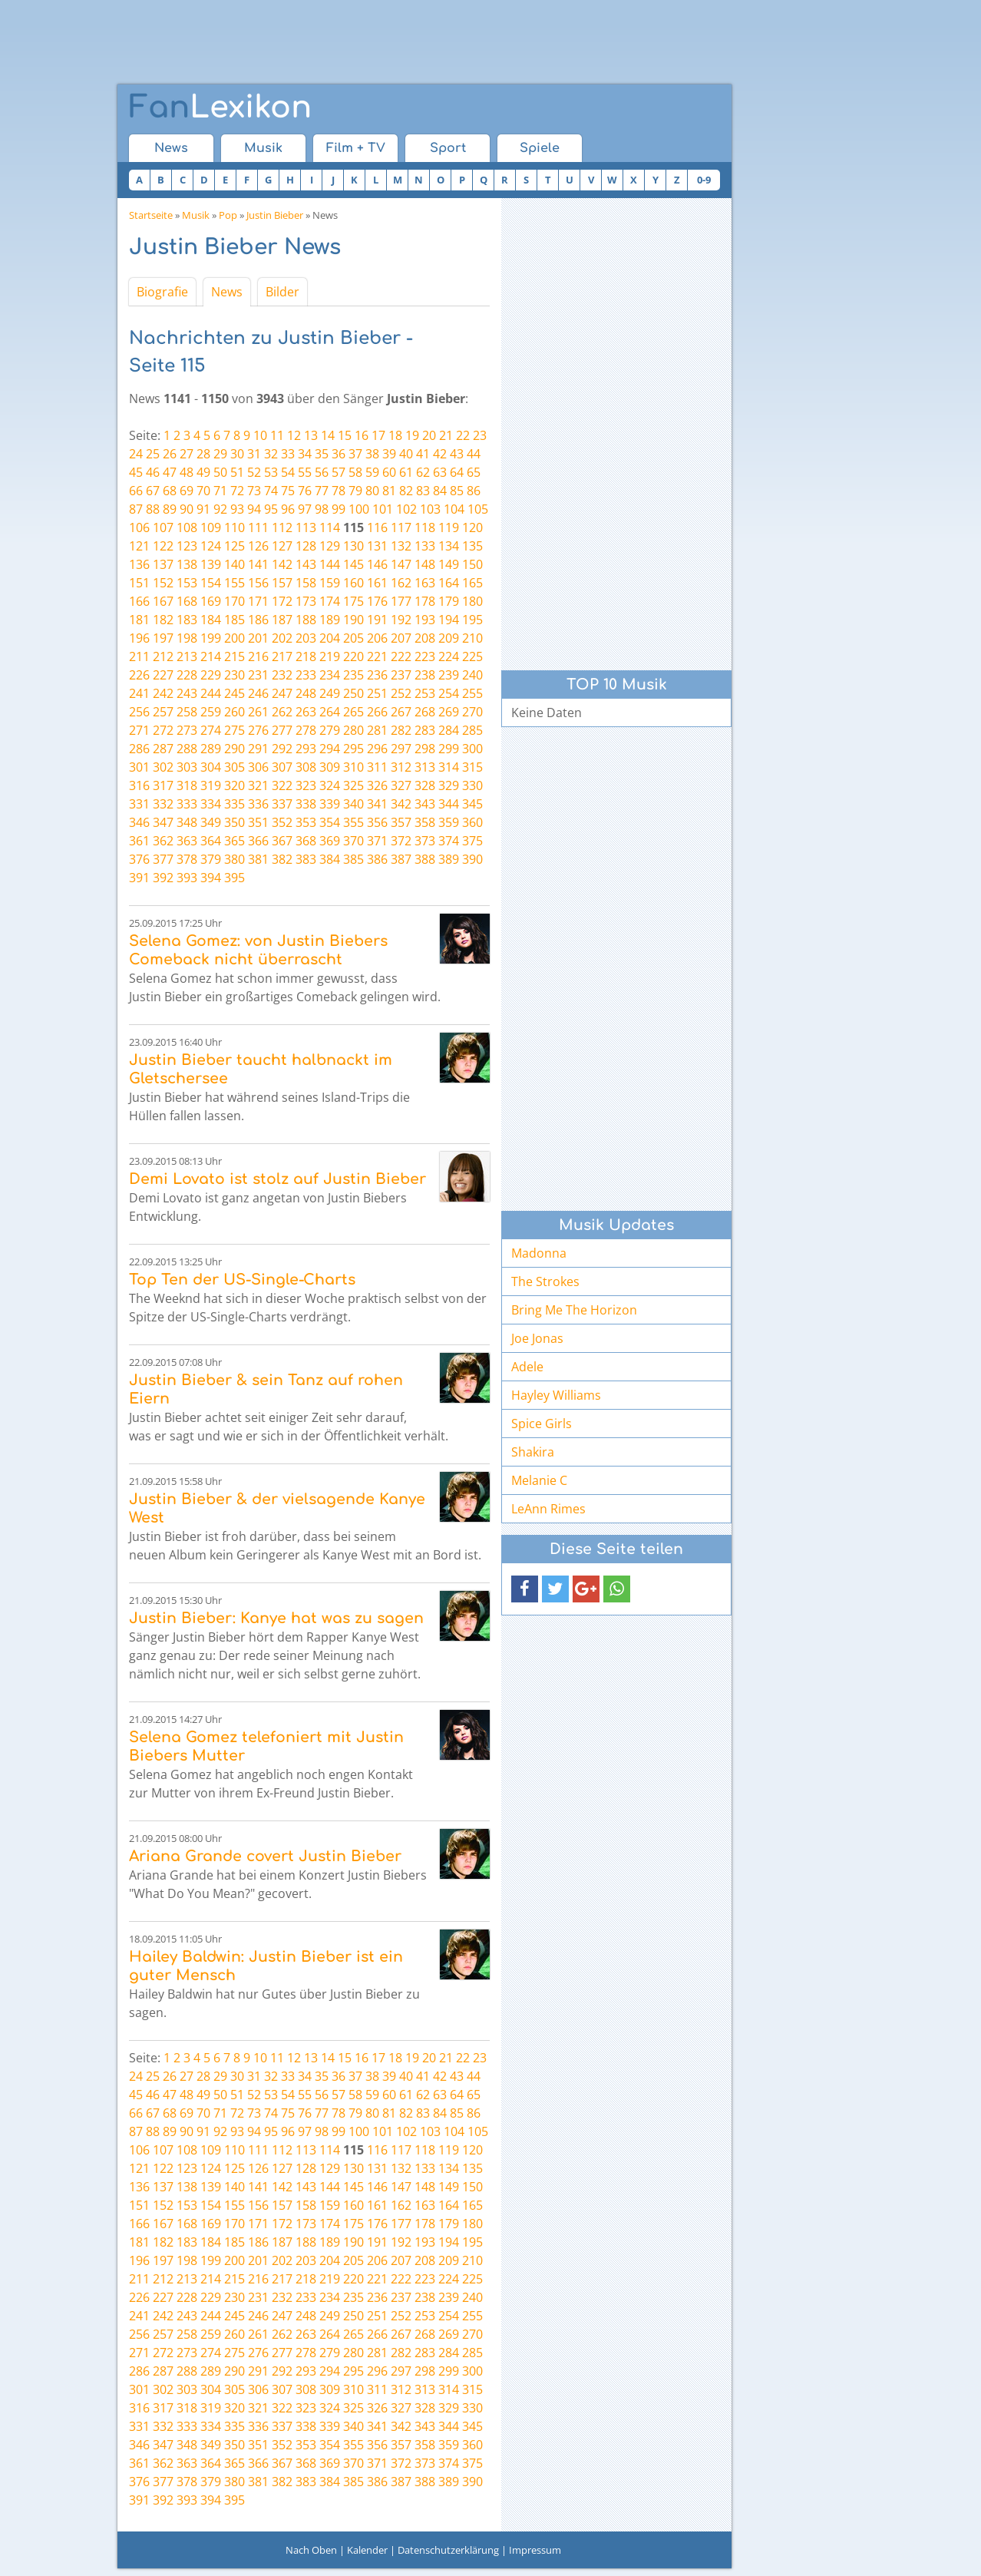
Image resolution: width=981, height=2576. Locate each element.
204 (329, 638)
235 (353, 674)
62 (423, 472)
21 (446, 435)
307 (282, 767)
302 (163, 767)
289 (210, 748)
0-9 (704, 180)
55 (305, 472)
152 (163, 582)
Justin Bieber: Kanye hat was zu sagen (276, 1618)
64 (457, 472)
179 (448, 601)
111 (258, 527)
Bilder (282, 291)
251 (377, 693)
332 (163, 803)
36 (338, 453)
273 (187, 730)
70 (203, 490)
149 (448, 564)
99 (338, 509)
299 (448, 748)
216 (258, 656)
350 (234, 822)
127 (282, 545)
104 (454, 509)
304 (210, 767)
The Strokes (545, 1281)
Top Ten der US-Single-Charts (242, 1279)
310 (353, 767)
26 (170, 453)
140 (234, 564)
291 (258, 748)
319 (210, 785)
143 (306, 564)
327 (401, 785)
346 (139, 822)
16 (361, 435)
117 (401, 527)
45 (136, 472)
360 (472, 822)
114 (329, 527)
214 (210, 656)
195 (472, 619)
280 (353, 730)
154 (210, 582)
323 (306, 785)
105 (477, 509)
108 (187, 527)
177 (401, 601)
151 (139, 582)
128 (306, 545)
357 (401, 822)
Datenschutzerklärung (448, 2550)
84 (440, 490)
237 (401, 674)
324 (329, 785)
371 (377, 840)
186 (258, 619)
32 (271, 453)
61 (406, 472)
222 (401, 656)
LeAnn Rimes (548, 1508)
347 (163, 822)
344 (448, 803)
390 (472, 859)
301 (139, 767)
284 (448, 730)
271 (139, 730)
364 (210, 840)
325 (353, 785)
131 (377, 545)
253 (425, 693)
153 (187, 582)
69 (186, 490)
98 (322, 509)
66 (136, 490)
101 (382, 509)
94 (254, 509)
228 (187, 674)
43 (457, 453)
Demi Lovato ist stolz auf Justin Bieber (277, 1179)
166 (139, 601)
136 (139, 564)
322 (282, 785)
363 (187, 840)
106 (139, 527)
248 (306, 693)
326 (377, 785)
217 (282, 656)
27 (186, 453)
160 (353, 582)
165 (472, 582)
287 (163, 748)
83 (423, 490)
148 (425, 564)
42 (440, 453)
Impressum (535, 2550)
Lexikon (220, 107)
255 (472, 693)
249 (329, 693)
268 (425, 711)
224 (448, 656)
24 (136, 453)
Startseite (151, 215)
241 (139, 693)
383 (306, 859)
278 (306, 730)
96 (288, 509)
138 (187, 564)
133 (425, 545)
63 (440, 472)
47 (170, 472)
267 (401, 711)
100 (358, 509)
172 (282, 601)
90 (186, 509)
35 (322, 453)
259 (210, 711)
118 (425, 527)
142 (282, 564)
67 (153, 490)
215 (234, 656)
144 (329, 564)
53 (271, 472)
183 (187, 619)
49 (203, 472)
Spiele (540, 148)
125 (234, 545)
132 (401, 545)
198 (187, 638)
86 (474, 490)
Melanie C (539, 1480)
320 (234, 785)
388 (425, 859)
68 (170, 490)
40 (406, 453)
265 (353, 711)
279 (329, 730)
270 (472, 711)
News (171, 148)
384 (329, 859)
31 (254, 453)
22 (463, 435)
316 (139, 785)
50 (220, 472)
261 (258, 711)
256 (139, 711)
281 (377, 730)
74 (271, 490)
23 (480, 435)
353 (306, 822)
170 (234, 601)
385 (353, 859)
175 (353, 601)
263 (306, 711)
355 (353, 822)
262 (282, 711)
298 (425, 748)
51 (237, 472)
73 (254, 490)
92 (220, 509)
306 (258, 767)
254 (448, 693)
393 (187, 877)
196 (139, 638)
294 (329, 748)
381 (258, 859)
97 (305, 509)
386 (377, 859)
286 (139, 748)
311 (377, 767)
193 (425, 619)
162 (401, 582)
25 (153, 453)
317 (163, 785)
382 (282, 859)
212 (163, 656)
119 (448, 527)
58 (355, 472)
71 (220, 490)
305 (234, 767)
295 (353, 748)
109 (210, 527)
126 (258, 545)
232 (282, 674)
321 (258, 785)
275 (234, 730)
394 (210, 877)
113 (306, 527)
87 (136, 509)
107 (163, 527)
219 (329, 656)
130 (353, 545)
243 (187, 693)
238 (425, 674)
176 (377, 601)
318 (187, 785)
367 (282, 840)
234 (329, 674)
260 (234, 711)
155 (234, 582)
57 (338, 472)
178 (425, 601)
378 (187, 859)
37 (355, 453)
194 (448, 619)
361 (139, 840)
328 (425, 785)
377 (163, 859)
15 (345, 435)
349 (210, 822)
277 (282, 730)
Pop (228, 215)
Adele (527, 1366)
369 (329, 840)
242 (163, 693)
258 (187, 711)
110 (234, 527)
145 (353, 564)
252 (401, 693)
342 (401, 803)
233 (306, 674)
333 (187, 803)
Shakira (532, 1451)
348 (187, 822)
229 (210, 674)
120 (472, 527)
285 (472, 730)
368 (306, 840)
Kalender (367, 2550)
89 (170, 509)
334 (210, 803)
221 (377, 656)
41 (423, 453)
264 (329, 711)
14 (328, 435)
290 (234, 748)
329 (448, 785)
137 (163, 564)
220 (353, 656)
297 (401, 748)
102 (406, 509)
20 (429, 435)
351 (258, 822)
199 (210, 638)
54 (288, 472)
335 (234, 803)
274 (210, 730)
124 (210, 545)
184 (210, 619)
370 (353, 840)
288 (187, 748)
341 (377, 803)
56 (322, 472)
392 (163, 877)
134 (448, 545)
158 (306, 582)
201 (258, 638)
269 (448, 711)
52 (254, 472)
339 (329, 803)
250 (353, 693)
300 (472, 748)
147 (401, 564)
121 (139, 545)
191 (377, 619)
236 (377, 674)
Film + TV (355, 148)
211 (139, 656)
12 (294, 435)
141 (258, 564)
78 (338, 490)
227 (163, 674)
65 (474, 472)
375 (472, 840)
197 (163, 638)
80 (372, 490)
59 (372, 472)
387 (401, 859)
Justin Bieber (274, 215)
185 (234, 619)
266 (377, 711)
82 (406, 490)
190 (353, 619)
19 (412, 435)
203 (306, 638)
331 (139, 803)
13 (311, 435)
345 (472, 803)
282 (401, 730)
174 (329, 601)
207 (401, 638)
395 (234, 877)
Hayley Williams (556, 1395)
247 (282, 693)
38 (372, 453)
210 (472, 638)
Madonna (538, 1253)
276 (258, 730)
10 (260, 435)
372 (401, 840)
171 (258, 601)
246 (258, 693)
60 (389, 472)
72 (237, 490)
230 (234, 674)
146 (377, 564)
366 (258, 840)
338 (306, 803)
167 (163, 601)
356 (377, 822)
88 (153, 509)
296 (377, 748)
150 (472, 564)
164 (448, 582)
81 (389, 490)
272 (163, 730)
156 (258, 582)
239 (448, 674)
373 (425, 840)
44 (474, 453)
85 (457, 490)
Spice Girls (541, 1423)
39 (389, 453)
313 (425, 767)
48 (186, 472)
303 (187, 767)
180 (472, 601)
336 (258, 803)
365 (234, 840)
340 (353, 803)
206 (377, 638)
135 (472, 545)
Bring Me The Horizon (574, 1309)
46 (153, 472)
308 (306, 767)
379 (210, 859)
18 (395, 435)
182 (163, 619)
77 (322, 490)
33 (288, 453)
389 (448, 859)
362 (163, 840)
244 (210, 693)
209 (448, 638)
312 (401, 767)
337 (282, 803)
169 (210, 601)
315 (472, 767)
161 (377, 582)
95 (271, 509)
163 (425, 582)
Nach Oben (311, 2550)
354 (329, 822)
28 (203, 453)
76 (305, 490)
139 (210, 564)
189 (329, 619)
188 (306, 619)
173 (306, 601)
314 (448, 767)
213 (187, 656)
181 (139, 619)
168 (187, 601)
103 (430, 509)
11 (277, 435)
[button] (524, 1589)
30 (237, 453)
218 (306, 656)
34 (305, 453)
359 (448, 822)
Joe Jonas (537, 1338)
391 (139, 877)
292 (282, 748)
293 (306, 748)
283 (425, 730)
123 (187, 545)
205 (353, 638)
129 (329, 545)
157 (282, 582)
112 (282, 527)
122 (163, 545)
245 (234, 693)
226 (139, 674)
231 (258, 674)
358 (425, 822)
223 (425, 656)
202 (282, 638)
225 (472, 656)
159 (329, 582)
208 (425, 638)
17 (378, 435)
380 (234, 859)
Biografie (162, 291)
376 (139, 859)
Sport (448, 148)
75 (288, 490)
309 (329, 767)
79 (355, 490)
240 (472, 674)
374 (448, 840)
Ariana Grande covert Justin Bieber (265, 1856)
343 (425, 803)
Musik (263, 148)
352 (282, 822)
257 (163, 711)
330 (472, 785)
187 (282, 619)
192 (401, 619)
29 (220, 453)
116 (377, 527)
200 (234, 638)
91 (203, 509)
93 (237, 509)
